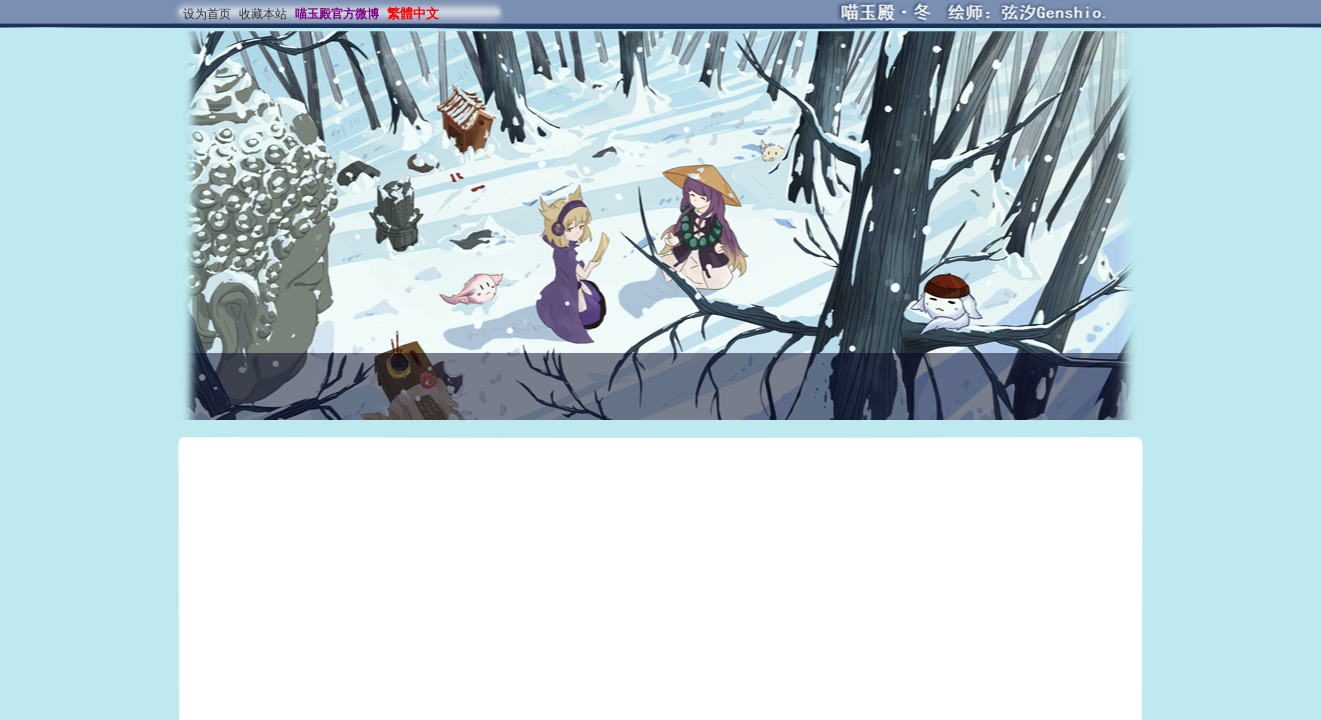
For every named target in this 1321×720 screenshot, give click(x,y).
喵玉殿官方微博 (337, 14)
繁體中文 (413, 13)
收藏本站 (263, 14)
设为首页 (207, 14)
